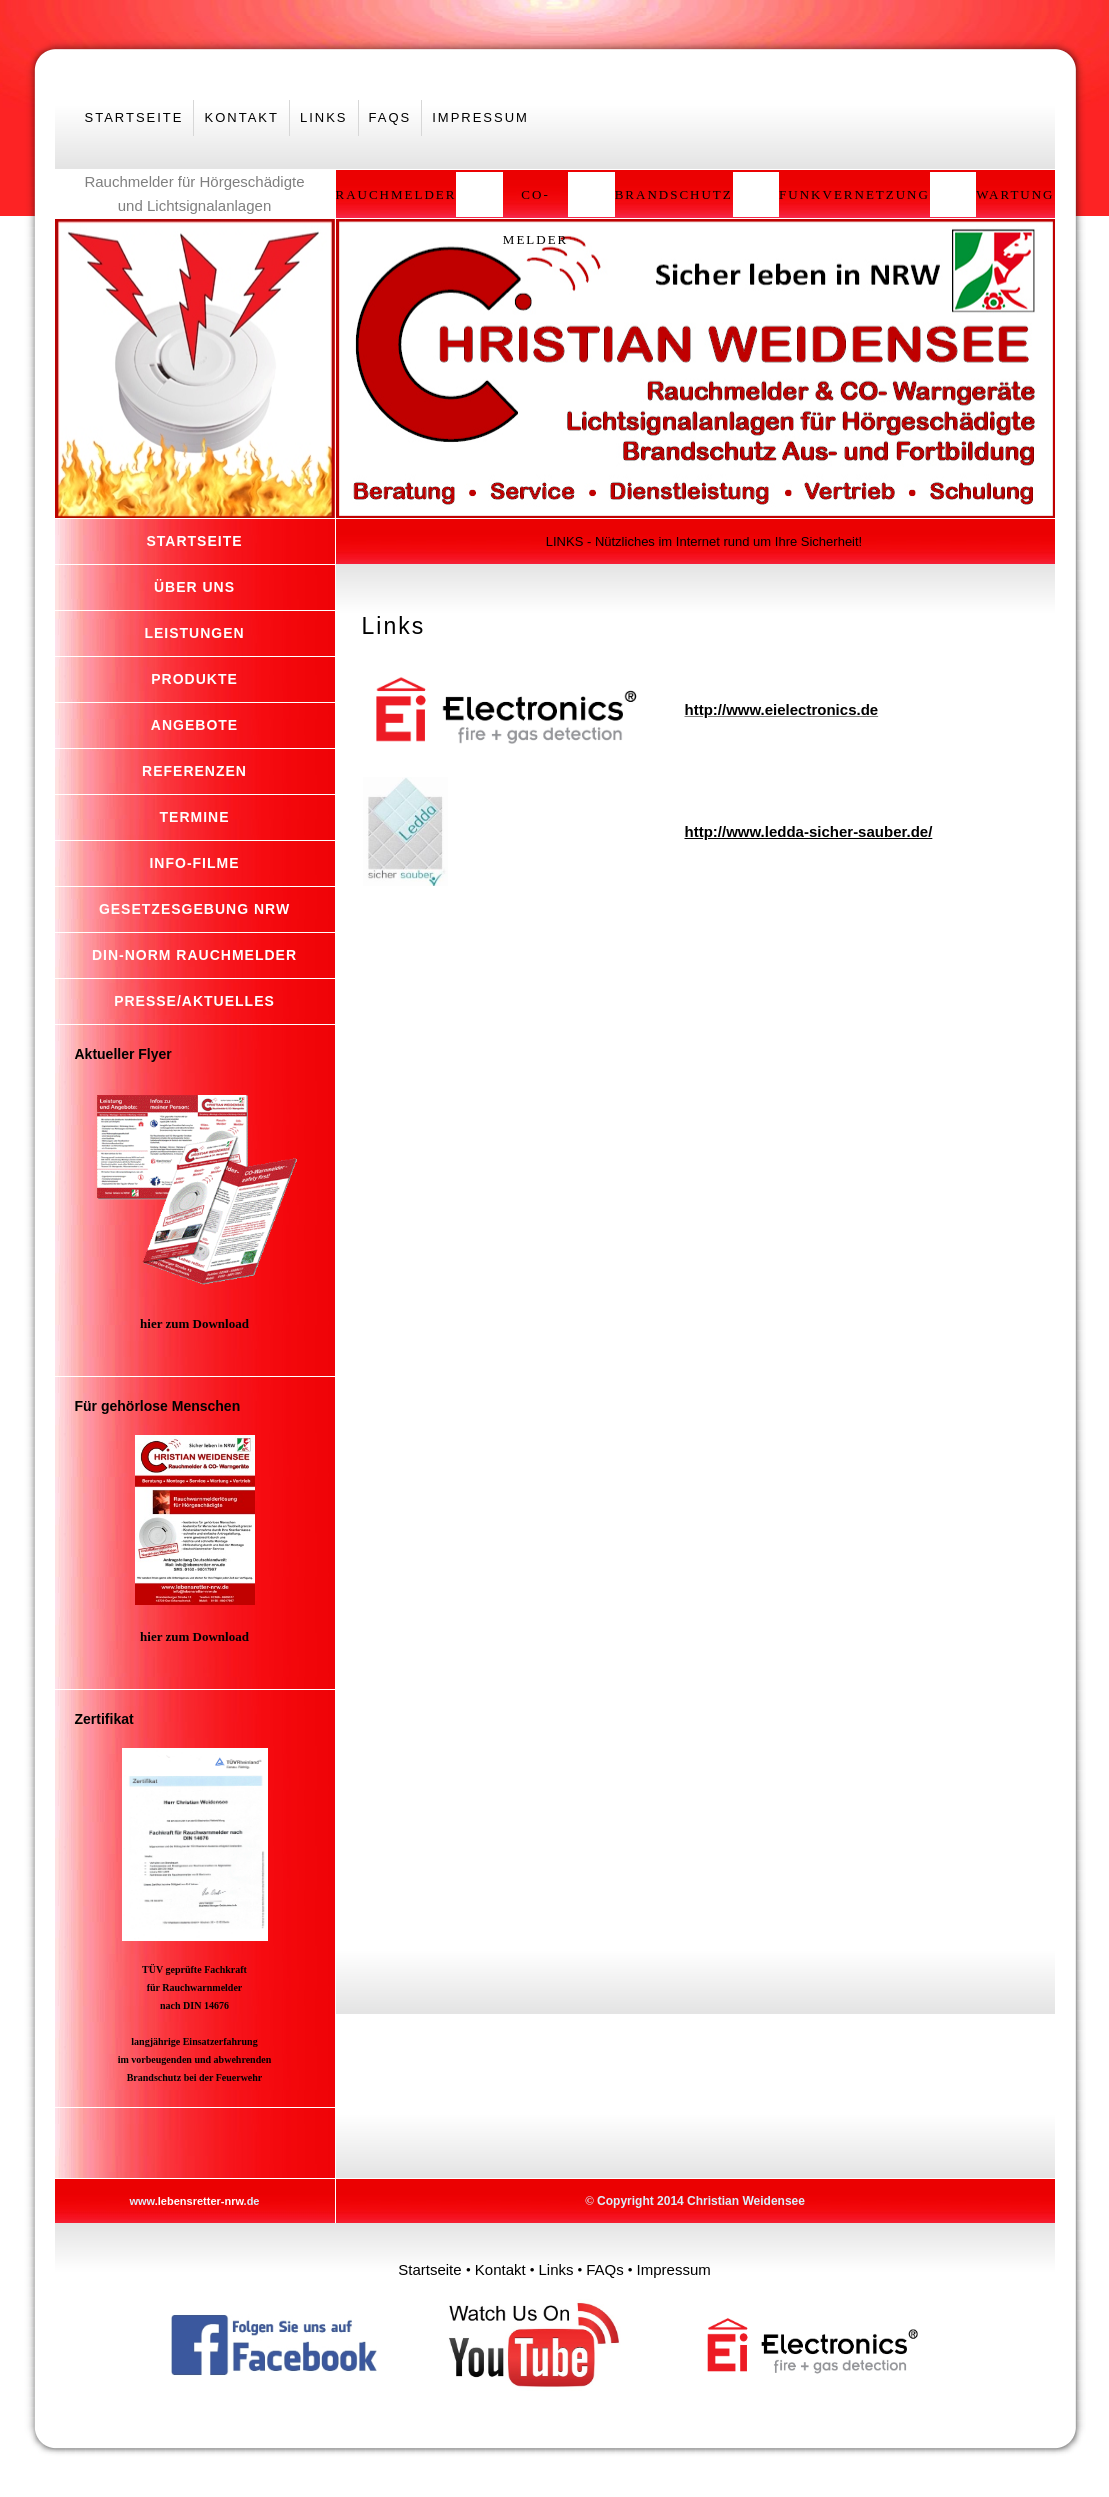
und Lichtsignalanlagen (194, 205)
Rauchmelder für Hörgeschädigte (194, 181)
